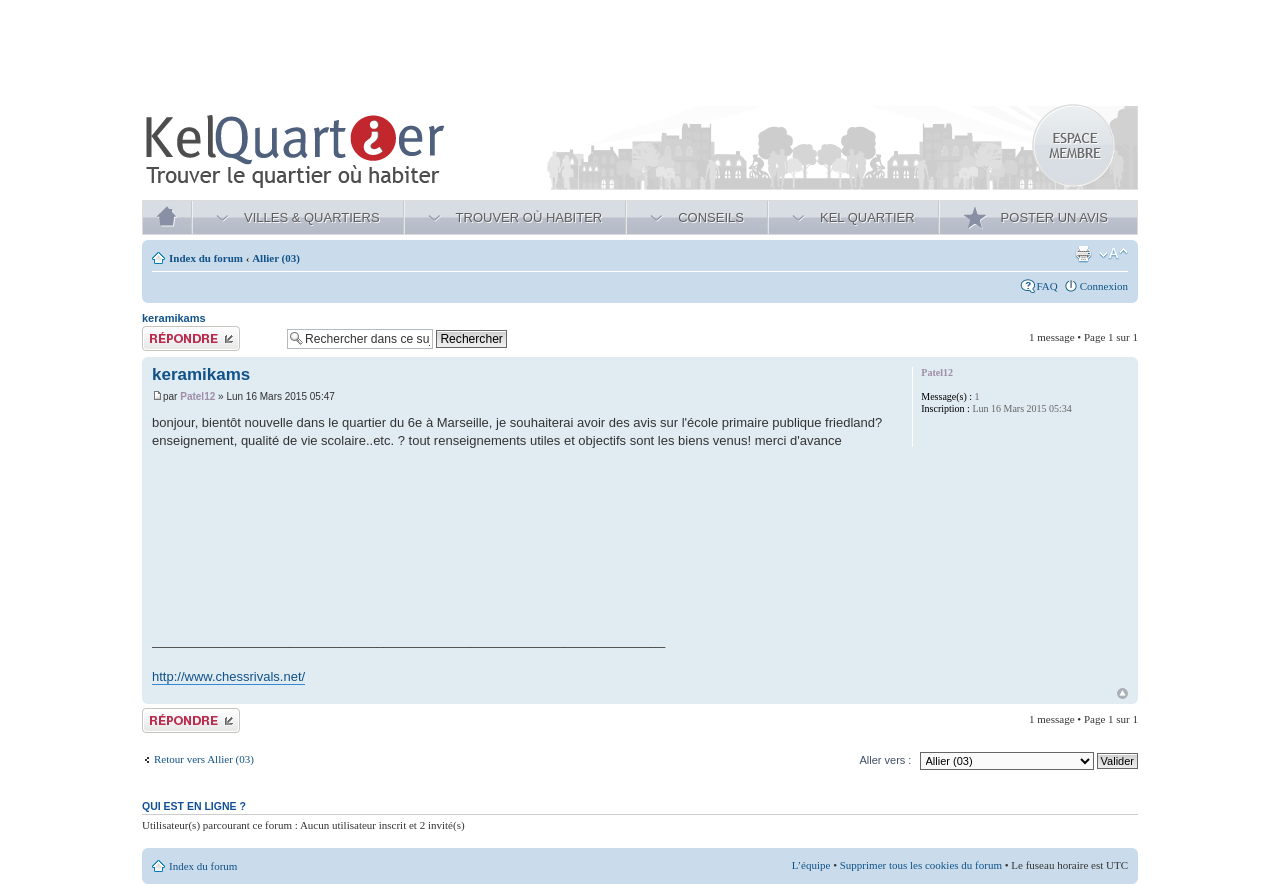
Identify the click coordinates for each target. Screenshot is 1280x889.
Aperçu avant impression (1083, 254)
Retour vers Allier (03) (204, 759)
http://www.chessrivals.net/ (228, 676)
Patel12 (197, 396)
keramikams (174, 318)
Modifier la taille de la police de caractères (1113, 254)
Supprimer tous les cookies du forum (921, 865)
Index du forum (206, 258)
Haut (1122, 693)
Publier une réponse (209, 338)
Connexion (1104, 286)
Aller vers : (885, 760)
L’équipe (811, 865)
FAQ (1047, 286)
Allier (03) (276, 258)
